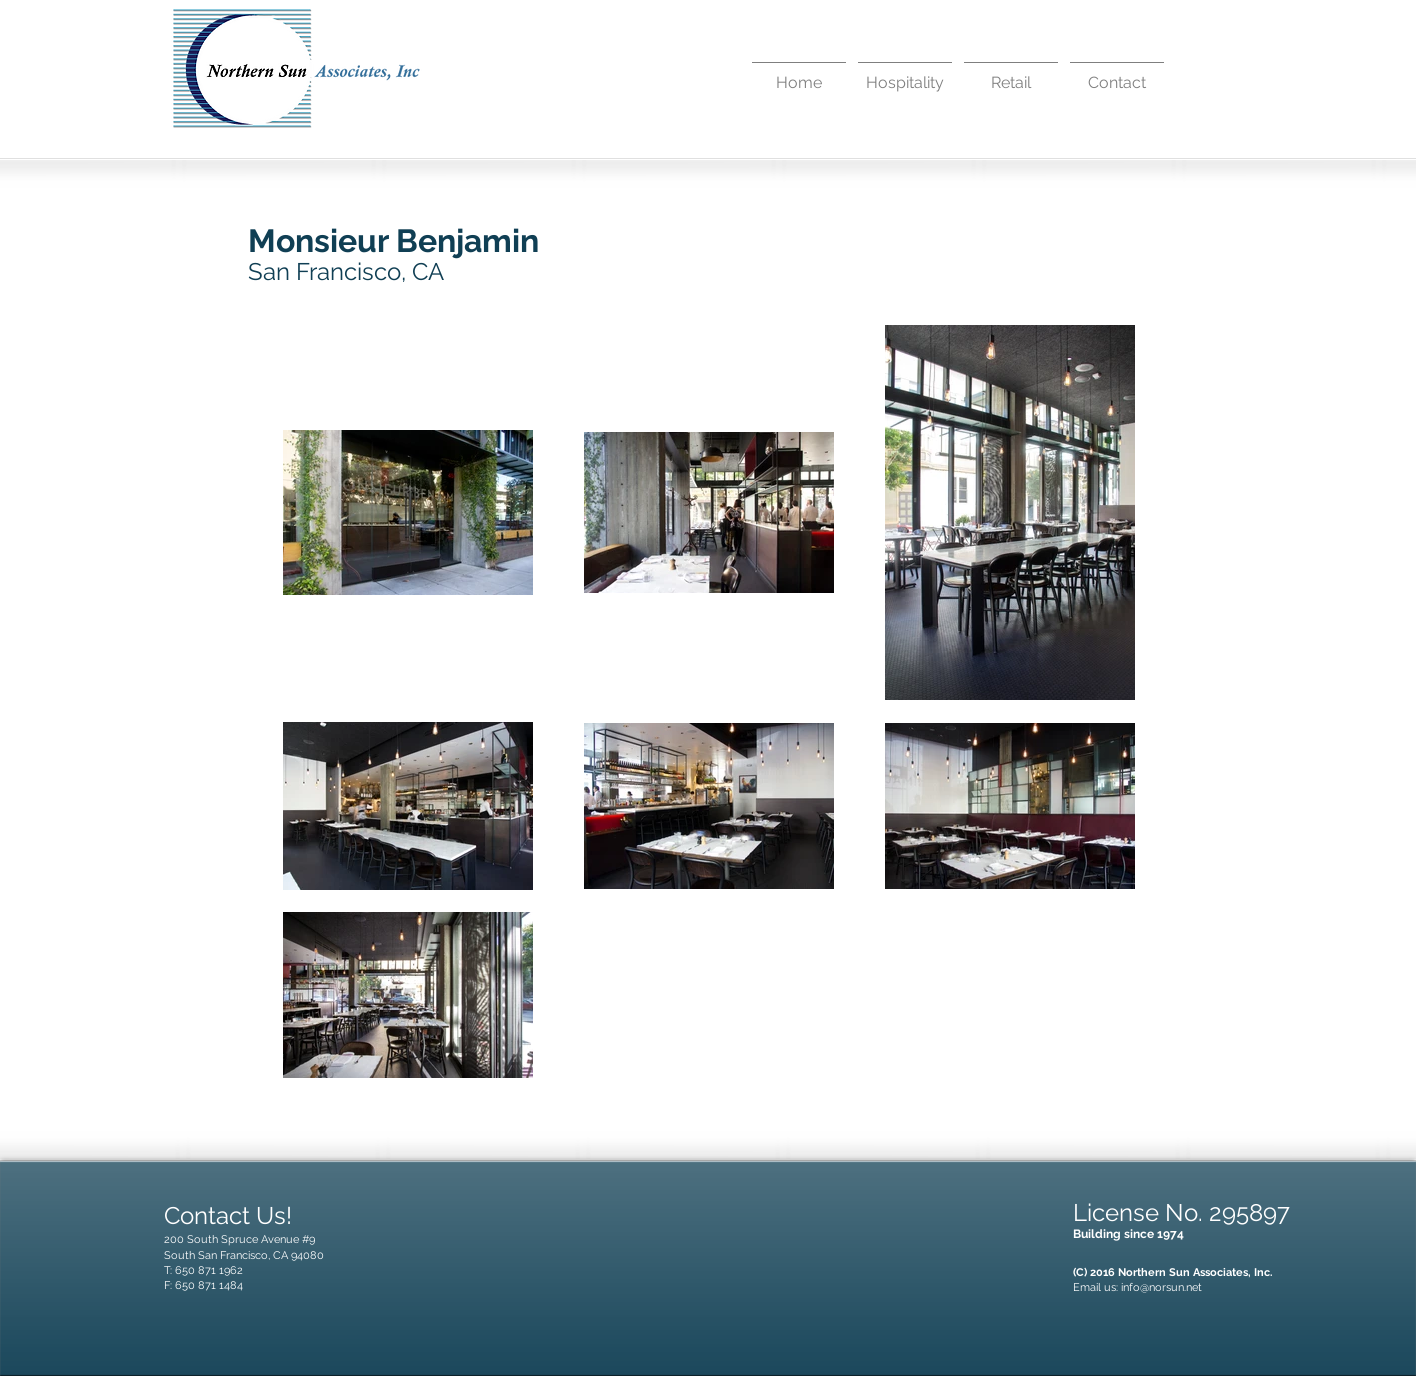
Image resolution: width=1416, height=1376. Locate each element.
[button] (905, 74)
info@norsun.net (1161, 1287)
